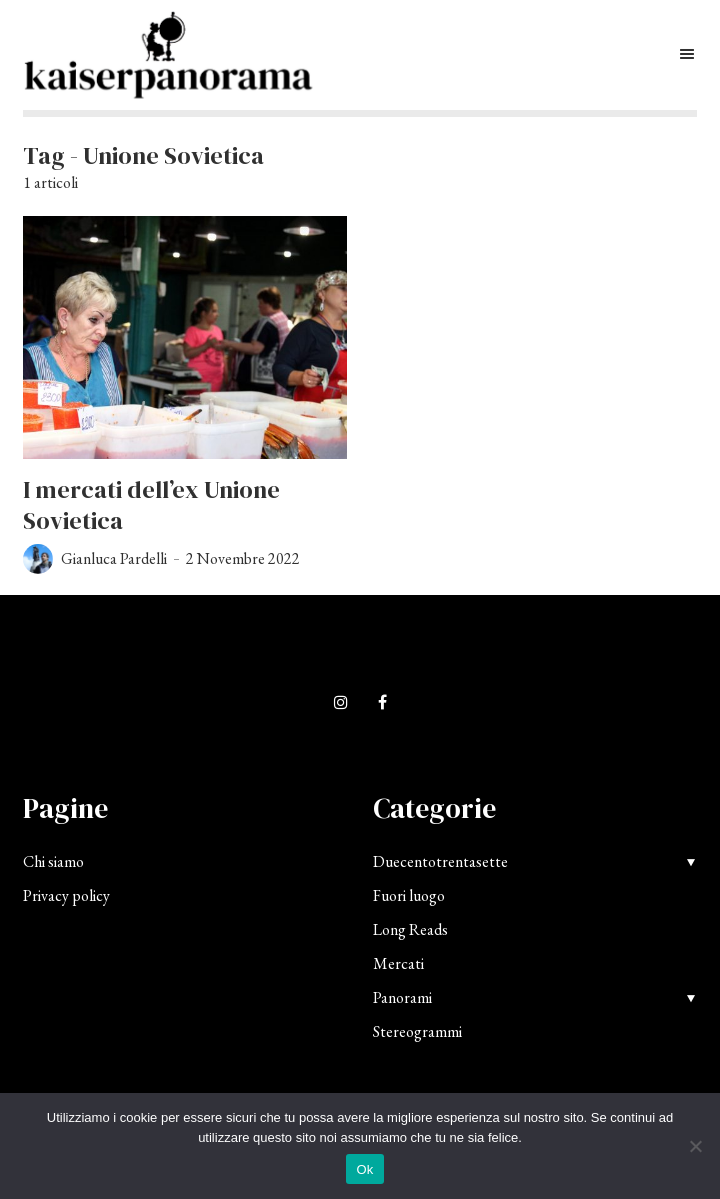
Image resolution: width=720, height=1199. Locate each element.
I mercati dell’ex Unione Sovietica (151, 505)
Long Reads (410, 929)
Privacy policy (66, 895)
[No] (695, 1146)
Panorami (402, 997)
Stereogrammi (417, 1031)
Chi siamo (53, 861)
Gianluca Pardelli (114, 558)
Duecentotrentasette (440, 861)
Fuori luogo (409, 895)
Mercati (398, 963)
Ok (364, 1169)
